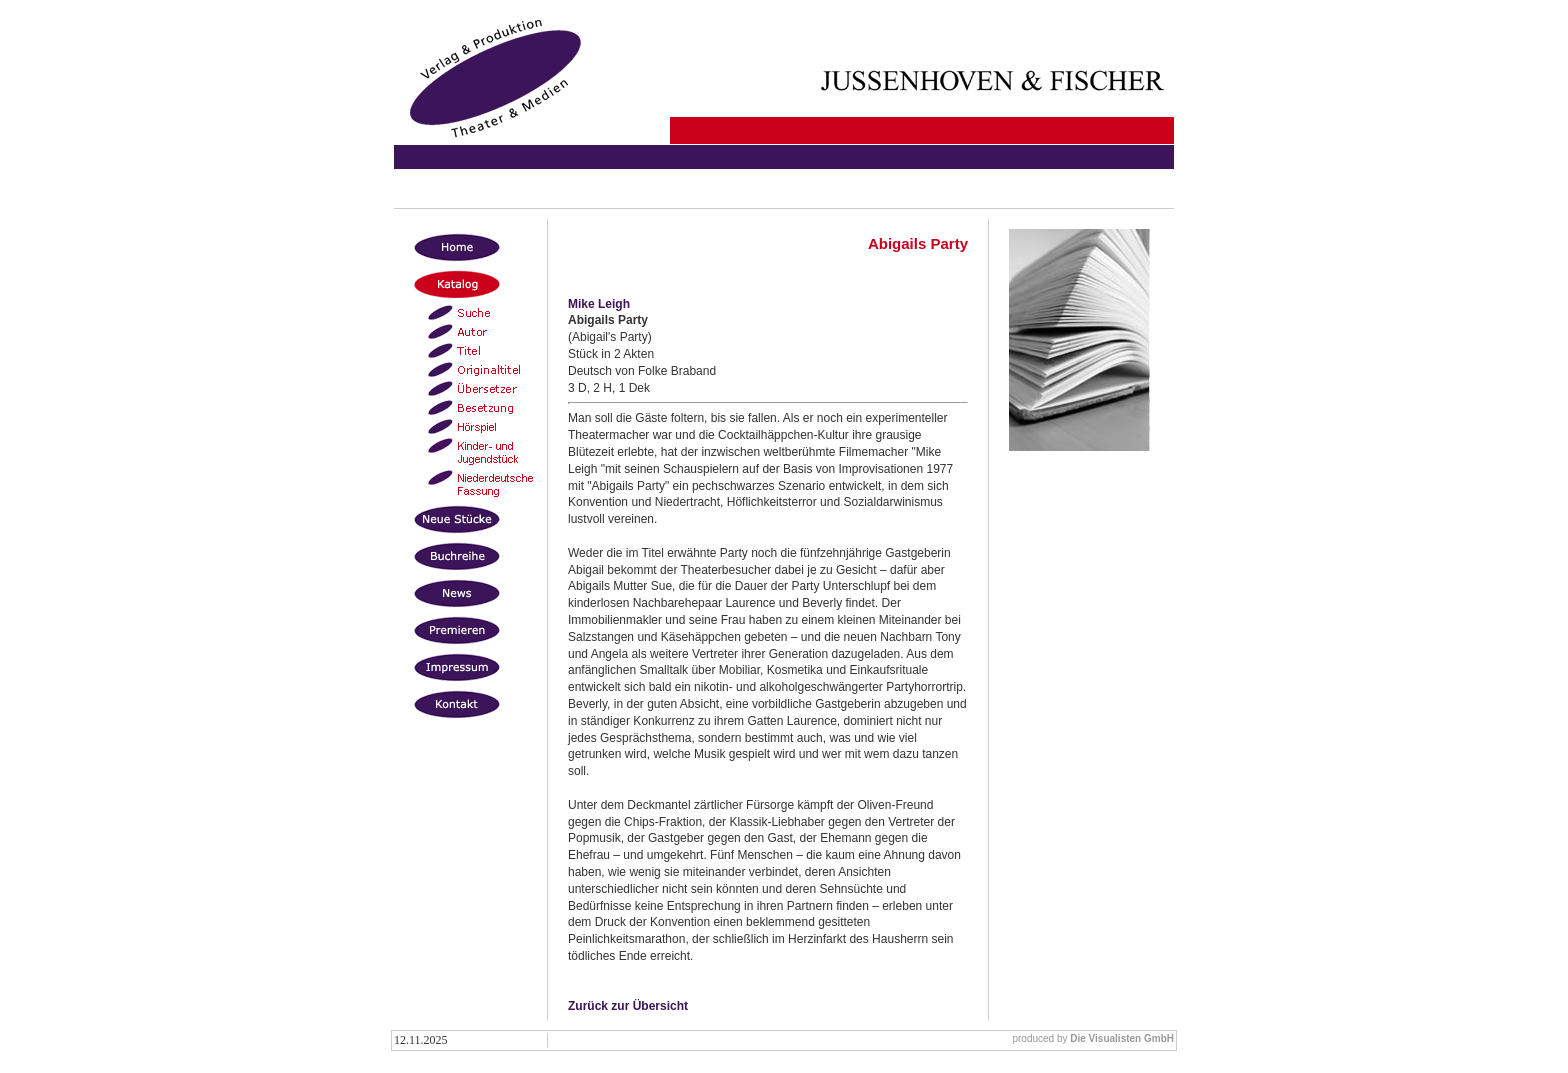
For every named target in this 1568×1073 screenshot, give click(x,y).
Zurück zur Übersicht (628, 1006)
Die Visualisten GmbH (1122, 1038)
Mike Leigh (599, 304)
